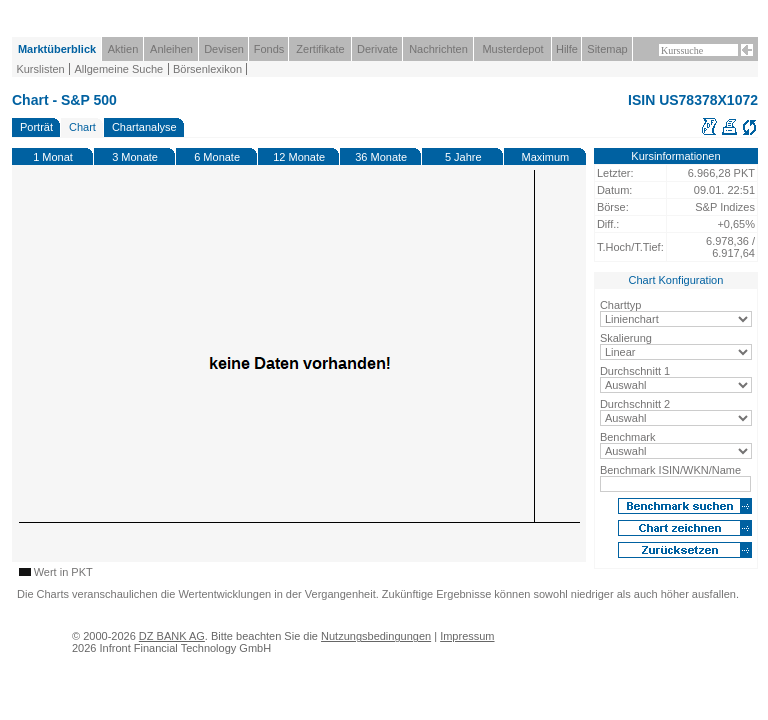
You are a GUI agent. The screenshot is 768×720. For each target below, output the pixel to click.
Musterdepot (512, 49)
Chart (82, 127)
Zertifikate (320, 49)
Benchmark (628, 437)
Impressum (467, 636)
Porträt (36, 127)
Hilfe (567, 49)
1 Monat (53, 157)
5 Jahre (463, 157)
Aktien (123, 49)
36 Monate (381, 157)
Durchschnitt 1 (635, 371)
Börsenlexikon (207, 69)
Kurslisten (40, 69)
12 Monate (299, 157)
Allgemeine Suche (118, 69)
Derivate (377, 49)
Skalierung (626, 338)
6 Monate (217, 157)
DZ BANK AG (172, 636)
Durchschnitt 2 (635, 404)
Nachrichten (438, 49)
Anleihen (171, 49)
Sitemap (607, 49)
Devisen (224, 49)
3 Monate (135, 157)
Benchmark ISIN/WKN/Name (670, 470)
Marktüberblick (57, 49)
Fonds (269, 49)
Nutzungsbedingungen (376, 636)
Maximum (546, 157)
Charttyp (621, 305)
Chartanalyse (144, 127)
